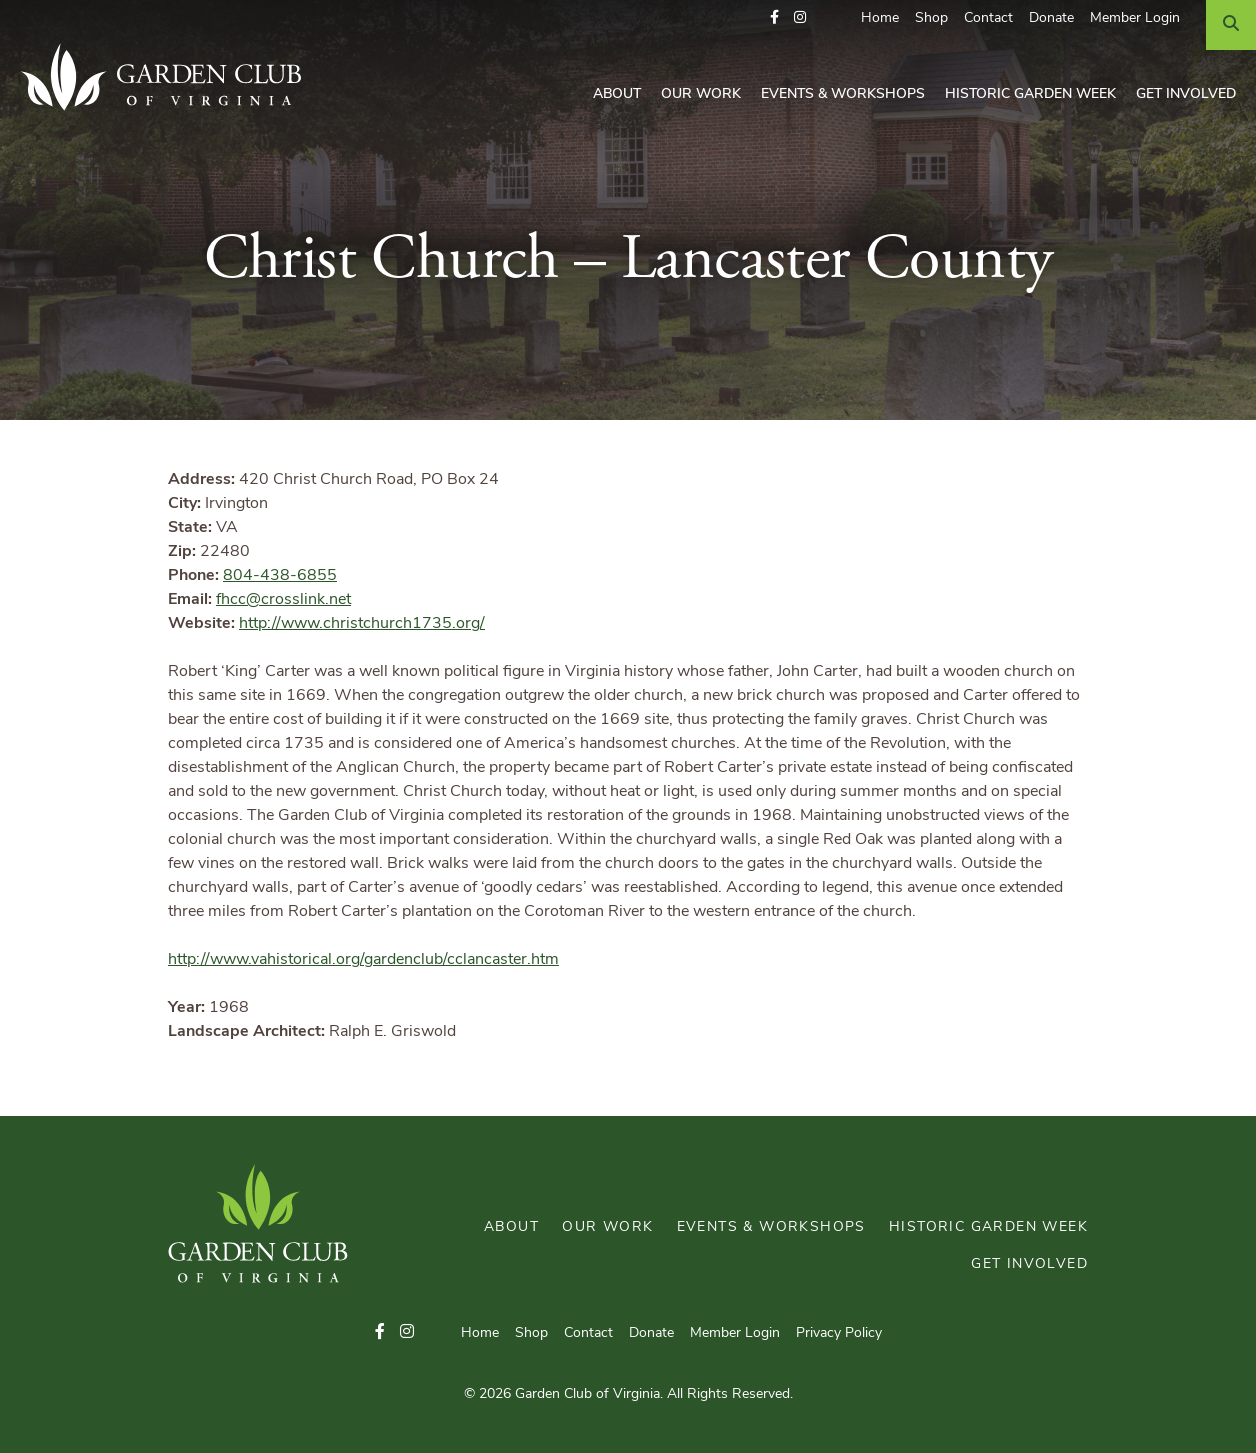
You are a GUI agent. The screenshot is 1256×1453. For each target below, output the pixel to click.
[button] (774, 18)
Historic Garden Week (1030, 94)
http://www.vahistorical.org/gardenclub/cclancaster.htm (363, 960)
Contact (988, 18)
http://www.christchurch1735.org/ (362, 624)
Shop (931, 18)
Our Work (701, 94)
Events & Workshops (843, 94)
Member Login (1135, 18)
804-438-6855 (280, 576)
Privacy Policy (839, 1333)
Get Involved (1186, 94)
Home (880, 18)
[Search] (1231, 25)
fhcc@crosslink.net (283, 600)
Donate (1051, 18)
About (617, 94)
